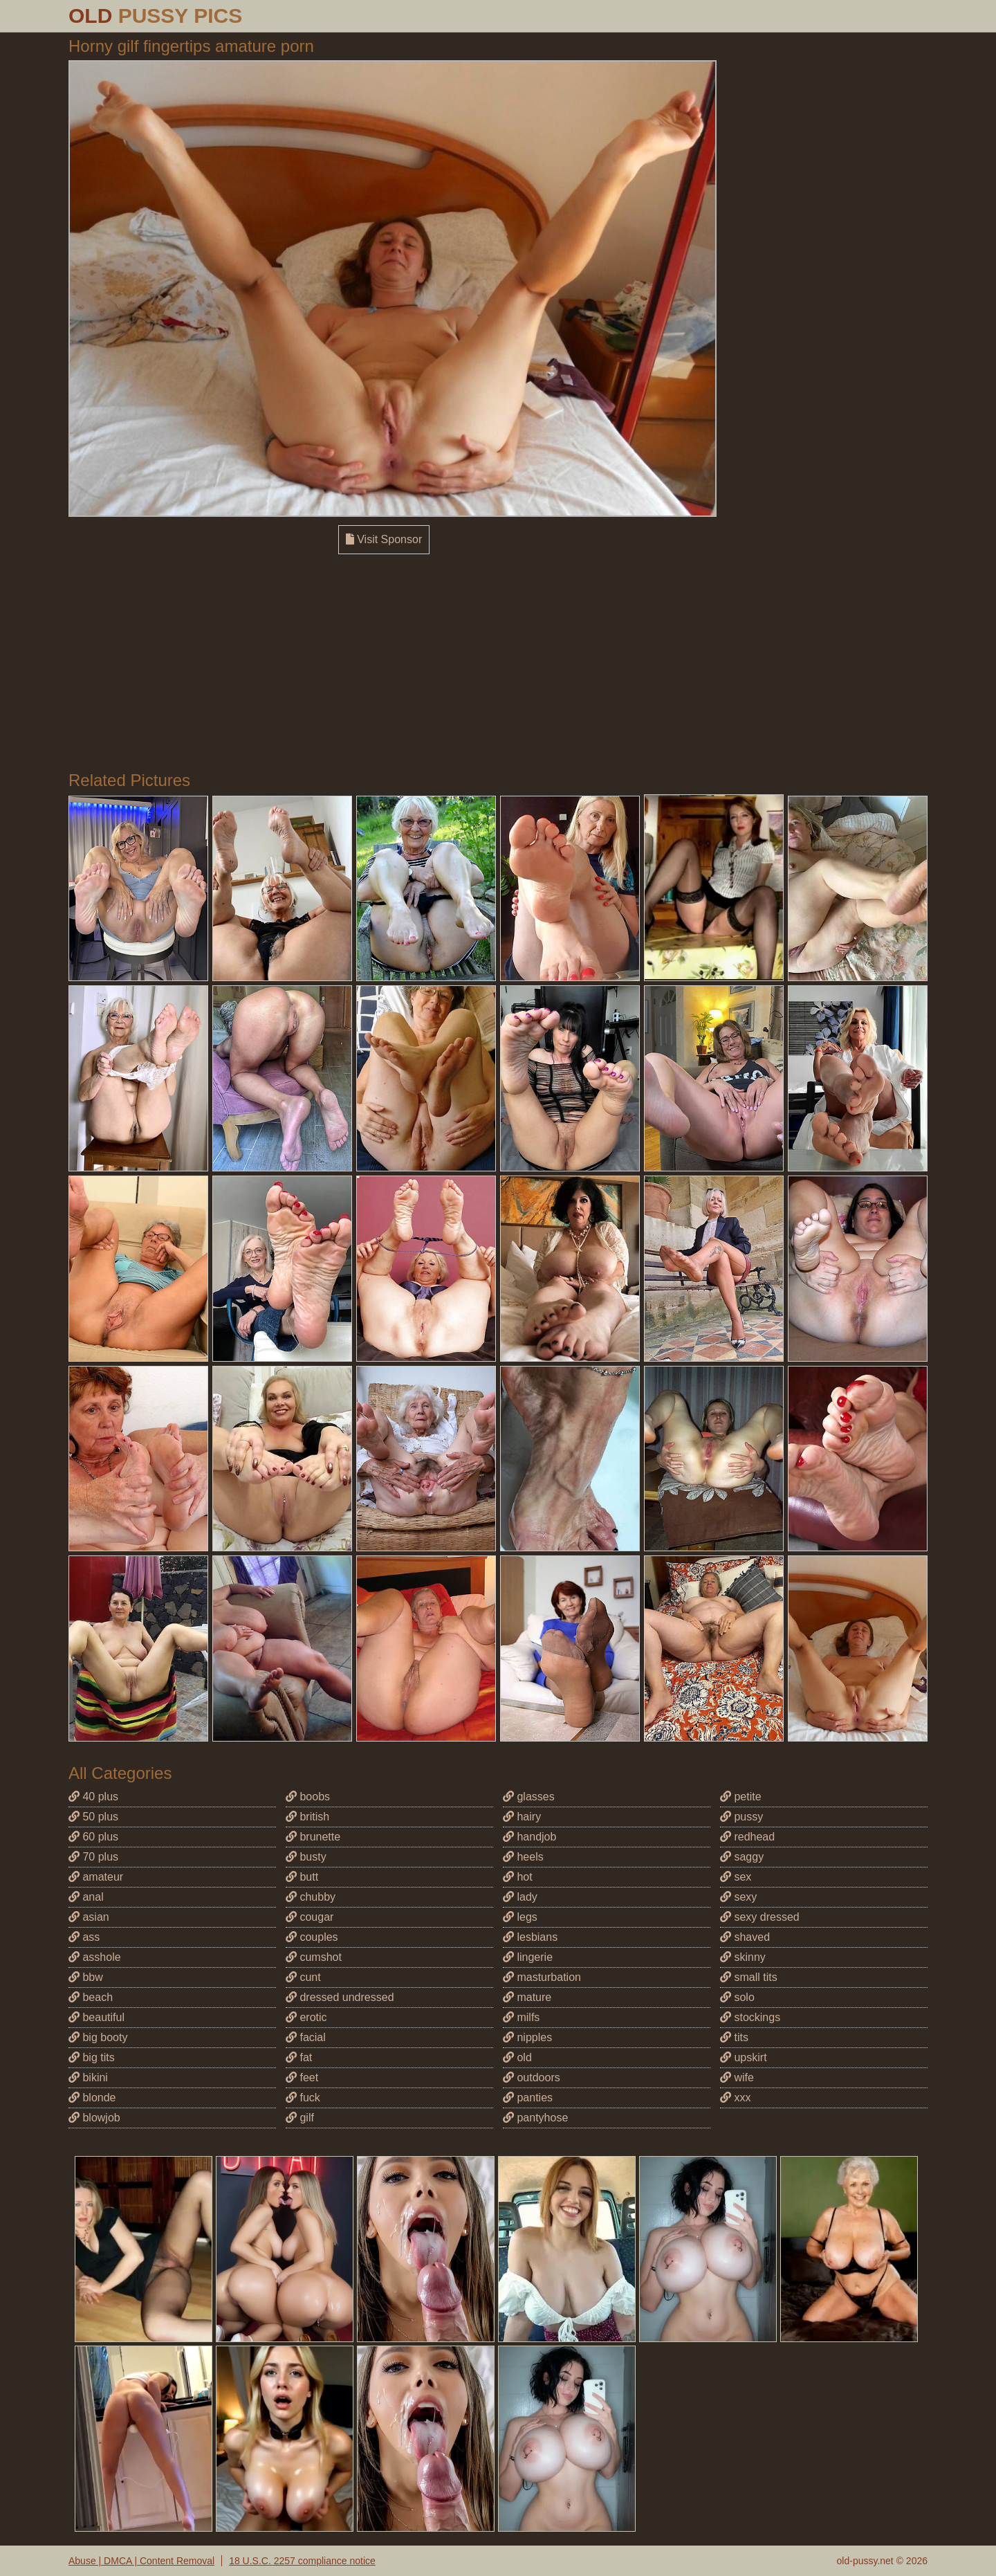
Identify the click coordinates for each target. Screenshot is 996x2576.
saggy (742, 1857)
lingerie (528, 1957)
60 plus (93, 1837)
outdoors (531, 2077)
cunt (303, 1977)
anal (86, 1897)
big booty (97, 2037)
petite (741, 1796)
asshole (94, 1957)
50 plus (93, 1817)
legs (520, 1917)
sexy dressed (760, 1917)
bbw (85, 1977)
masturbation (542, 1977)
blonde (92, 2097)
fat (299, 2057)
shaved (745, 1937)
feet (302, 2077)
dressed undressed (340, 1997)
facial (306, 2037)
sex (735, 1877)
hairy (522, 1817)
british (307, 1817)
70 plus (93, 1857)
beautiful (96, 2017)
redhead (747, 1837)
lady (520, 1897)
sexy (738, 1897)
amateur (95, 1877)
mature (527, 1997)
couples (312, 1937)
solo (737, 1997)
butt (302, 1877)
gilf (300, 2117)
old (517, 2057)
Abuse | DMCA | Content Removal (141, 2560)
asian (88, 1917)
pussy (741, 1817)
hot (518, 1877)
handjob (529, 1837)
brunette (313, 1837)
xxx (735, 2097)
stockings (750, 2017)
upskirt (743, 2057)
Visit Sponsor (384, 539)
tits (734, 2037)
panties (528, 2097)
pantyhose (535, 2117)
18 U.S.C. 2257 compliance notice (302, 2560)
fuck (303, 2097)
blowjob (94, 2117)
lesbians (530, 1937)
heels (523, 1857)
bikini (88, 2077)
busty (306, 1857)
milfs (521, 2017)
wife (737, 2077)
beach (90, 1997)
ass (84, 1937)
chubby (310, 1897)
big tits (91, 2057)
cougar (309, 1917)
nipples (527, 2037)
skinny (743, 1957)
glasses (529, 1796)
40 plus (93, 1796)
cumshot (314, 1957)
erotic (306, 2017)
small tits (748, 1977)
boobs (308, 1796)
